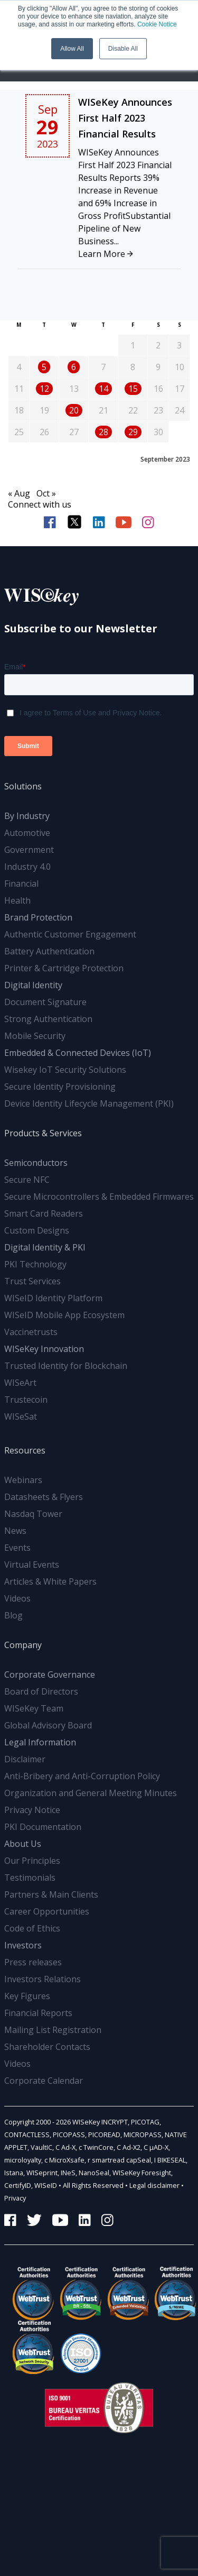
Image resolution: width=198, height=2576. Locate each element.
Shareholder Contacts (47, 2047)
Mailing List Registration (52, 2030)
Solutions (23, 786)
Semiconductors (36, 1163)
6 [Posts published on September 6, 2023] (73, 367)
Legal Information (40, 1742)
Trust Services (32, 1281)
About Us (22, 1844)
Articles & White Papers (50, 1581)
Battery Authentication (49, 951)
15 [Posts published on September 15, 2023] (133, 388)
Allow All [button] (72, 48)
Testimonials (29, 1877)
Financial (21, 883)
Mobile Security (34, 1036)
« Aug (19, 493)
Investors (23, 1945)
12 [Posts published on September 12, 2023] (44, 388)
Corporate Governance (49, 1674)
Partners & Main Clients (51, 1894)
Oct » (46, 493)
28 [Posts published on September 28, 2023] (103, 432)
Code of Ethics (32, 1928)
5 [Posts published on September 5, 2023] (44, 367)
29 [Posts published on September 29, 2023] (133, 432)
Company (23, 1645)
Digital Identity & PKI (45, 1247)
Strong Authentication (48, 1019)
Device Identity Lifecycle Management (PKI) (89, 1103)
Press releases (33, 1962)
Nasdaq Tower (33, 1514)
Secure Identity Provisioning (60, 1086)
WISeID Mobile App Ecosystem (64, 1315)
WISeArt (20, 1382)
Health (17, 900)
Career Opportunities (46, 1911)
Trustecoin (26, 1399)
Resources (24, 1450)
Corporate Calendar (43, 2080)
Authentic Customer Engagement (70, 934)
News (15, 1531)
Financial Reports (38, 2013)
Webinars (23, 1480)
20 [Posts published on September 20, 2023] (74, 410)
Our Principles (32, 1860)
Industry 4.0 (27, 866)
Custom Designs (36, 1230)
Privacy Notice (32, 1810)
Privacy (15, 2198)
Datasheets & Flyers (43, 1497)
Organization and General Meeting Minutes (90, 1793)
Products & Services (43, 1133)
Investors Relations (42, 1979)
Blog (13, 1615)
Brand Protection (38, 917)
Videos (17, 1598)
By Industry (27, 816)
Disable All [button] (123, 48)
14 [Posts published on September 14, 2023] (103, 388)
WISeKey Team (33, 1708)
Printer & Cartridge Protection (64, 968)
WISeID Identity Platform (53, 1298)
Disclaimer (24, 1759)
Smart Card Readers (43, 1213)
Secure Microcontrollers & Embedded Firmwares (99, 1196)
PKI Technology (35, 1264)
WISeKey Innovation (44, 1349)
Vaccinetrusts (31, 1332)
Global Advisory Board (48, 1725)
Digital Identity (33, 985)
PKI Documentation (42, 1827)
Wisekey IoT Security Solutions (65, 1069)
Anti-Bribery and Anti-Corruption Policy (82, 1776)
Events (17, 1547)
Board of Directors (41, 1691)
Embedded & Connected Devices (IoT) (77, 1053)
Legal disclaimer (154, 2185)
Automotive (27, 833)
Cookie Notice (157, 24)
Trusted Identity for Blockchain (65, 1366)
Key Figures (27, 1996)
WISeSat (20, 1416)
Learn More (105, 254)
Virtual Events (31, 1564)
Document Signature (45, 1002)
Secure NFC (27, 1179)
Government (29, 849)
